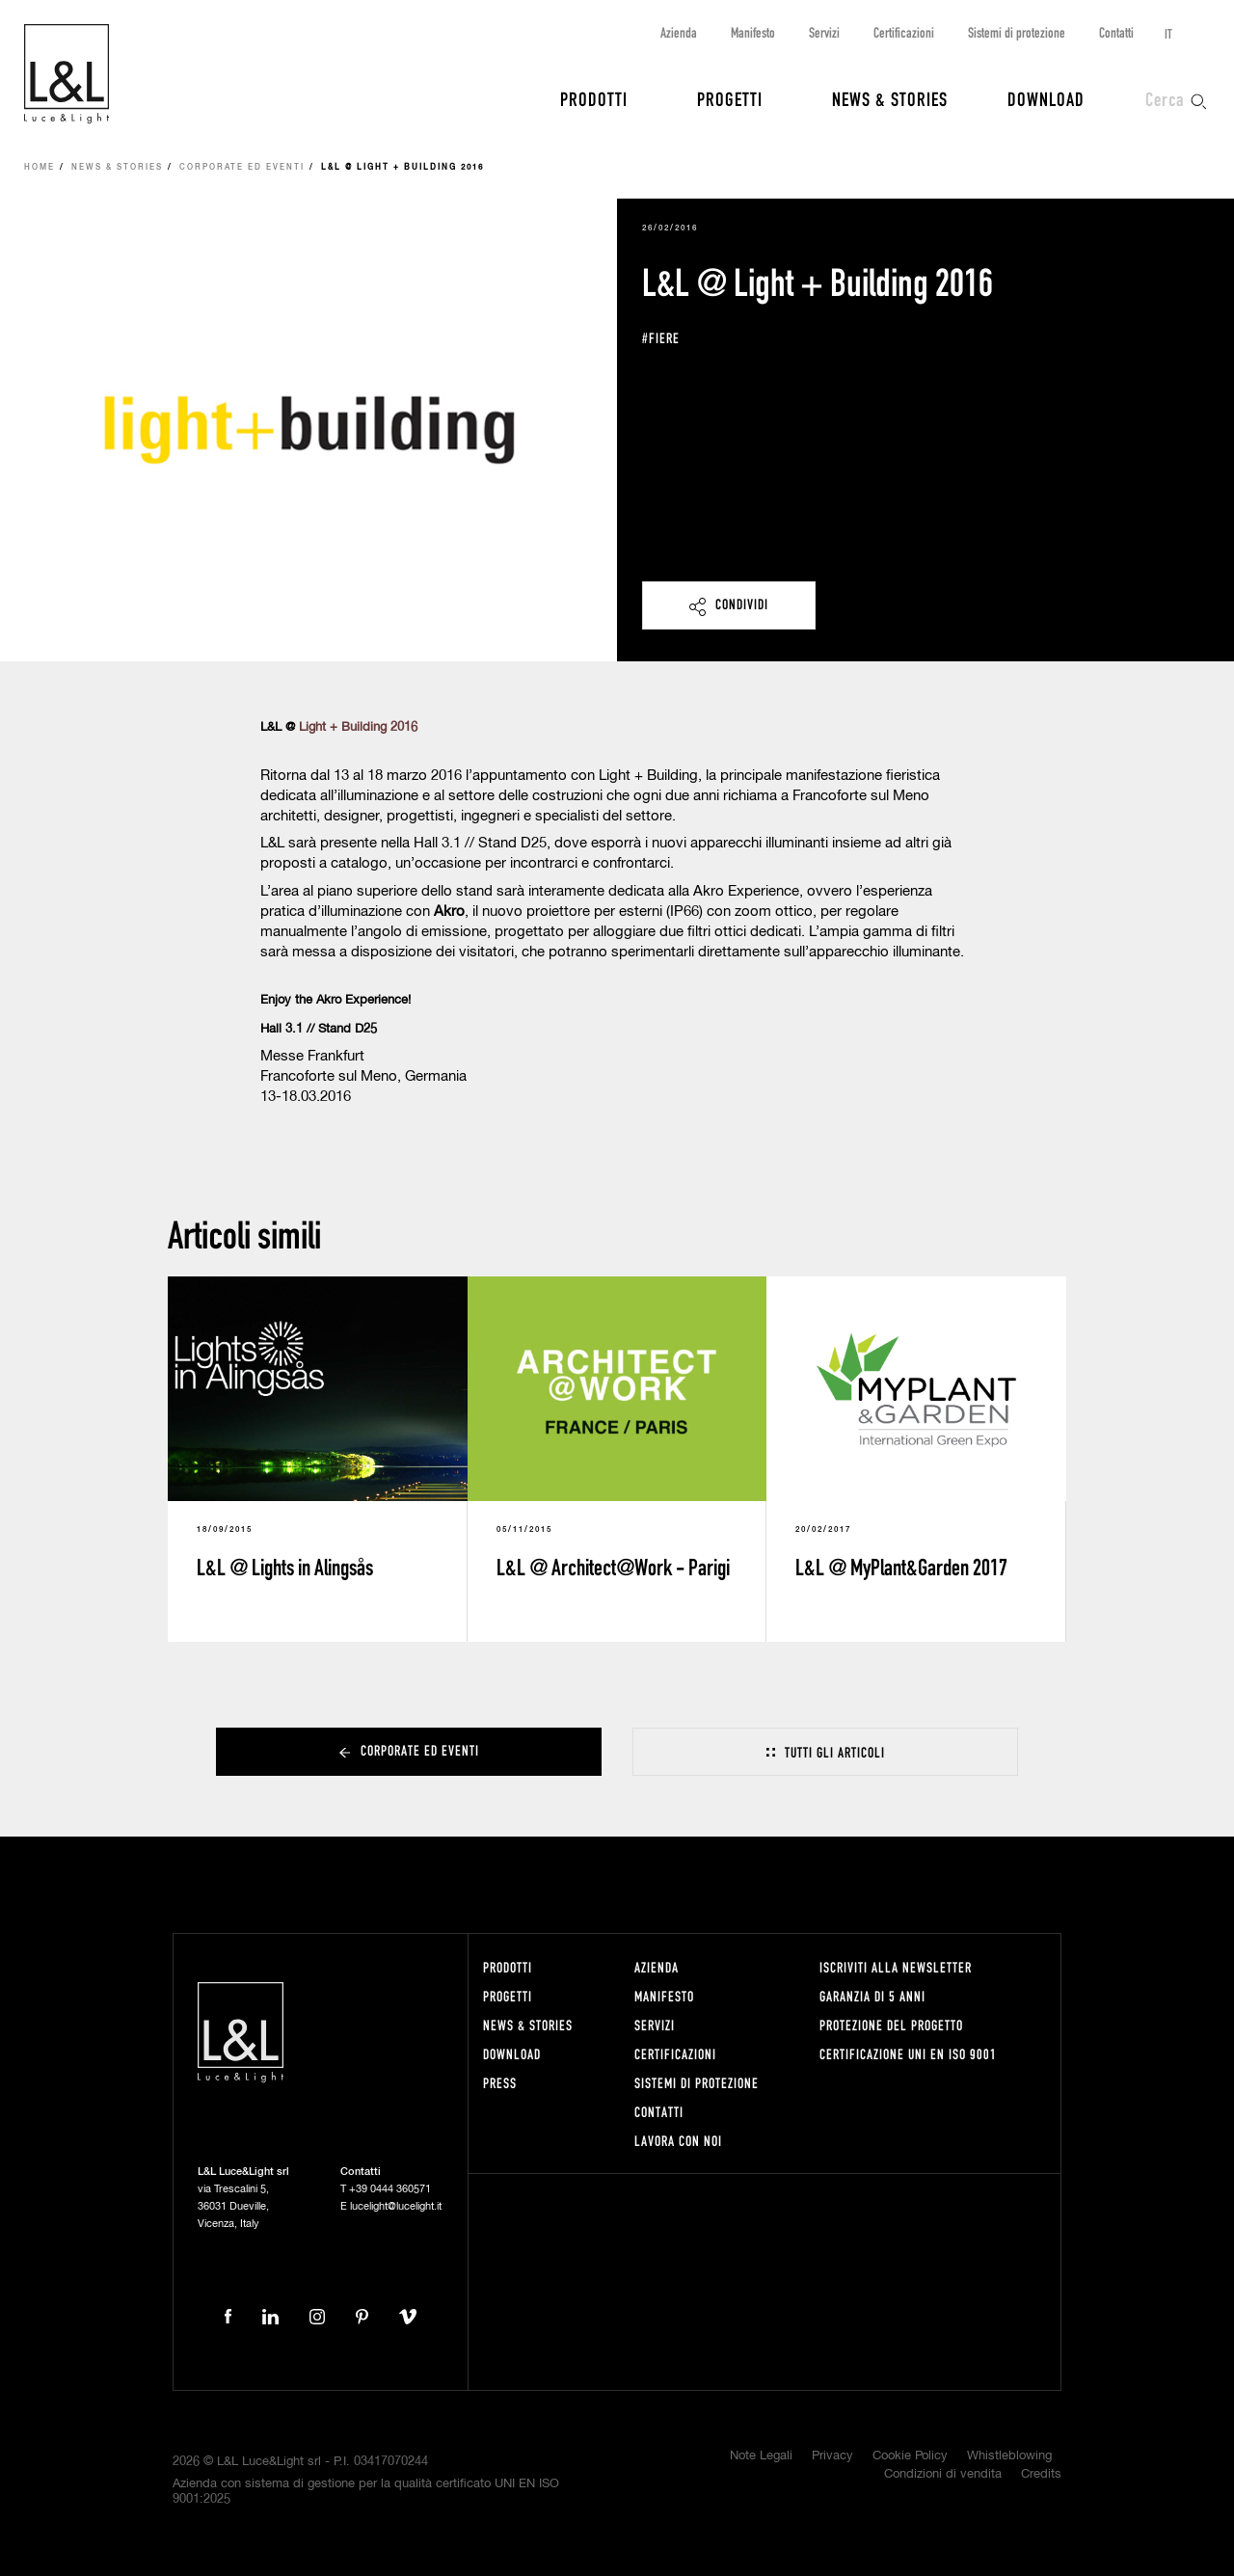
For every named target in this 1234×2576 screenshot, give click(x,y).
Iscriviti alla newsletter (895, 1967)
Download (1046, 98)
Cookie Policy (910, 2456)
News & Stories (890, 98)
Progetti (730, 98)
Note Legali (761, 2456)
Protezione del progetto (891, 2025)
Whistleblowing (1009, 2456)
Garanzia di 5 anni (872, 1996)
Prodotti (594, 98)
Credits (1041, 2474)
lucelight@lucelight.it (396, 2206)
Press (500, 2083)
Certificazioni (903, 32)
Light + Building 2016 (358, 727)
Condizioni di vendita (943, 2474)
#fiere (661, 338)
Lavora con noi (678, 2140)
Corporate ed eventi (242, 168)
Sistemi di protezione (1016, 32)
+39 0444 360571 (390, 2189)
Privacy (832, 2456)
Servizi (824, 32)
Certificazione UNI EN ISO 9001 (908, 2054)
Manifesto (753, 32)
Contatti (1116, 32)
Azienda (678, 32)
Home (39, 168)
